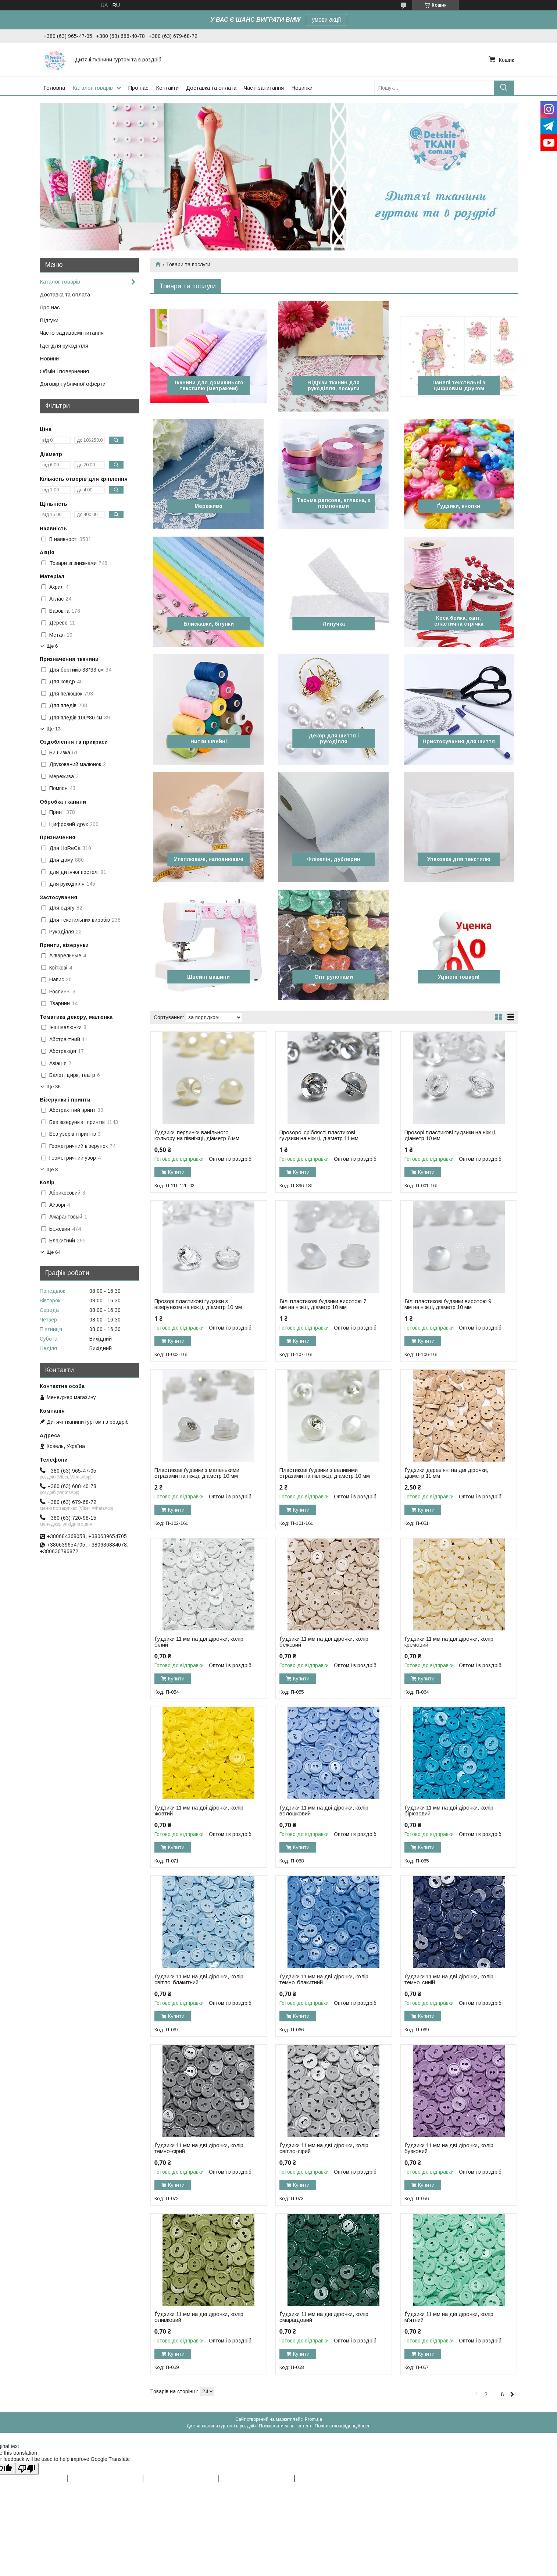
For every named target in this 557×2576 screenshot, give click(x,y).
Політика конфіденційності (343, 2426)
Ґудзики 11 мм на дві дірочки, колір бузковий (448, 2148)
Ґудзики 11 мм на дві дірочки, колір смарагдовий (323, 2317)
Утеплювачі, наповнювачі (208, 859)
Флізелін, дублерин (333, 859)
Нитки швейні (208, 741)
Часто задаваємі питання (72, 333)
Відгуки (49, 320)
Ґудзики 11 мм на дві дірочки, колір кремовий (448, 1642)
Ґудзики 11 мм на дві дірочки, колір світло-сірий (323, 2148)
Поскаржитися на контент (285, 2426)
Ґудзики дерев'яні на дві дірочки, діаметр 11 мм (446, 1473)
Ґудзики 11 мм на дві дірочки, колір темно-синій (448, 1979)
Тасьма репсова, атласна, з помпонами (333, 503)
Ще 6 (52, 646)
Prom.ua (313, 2419)
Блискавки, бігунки (208, 624)
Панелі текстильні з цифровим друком (458, 385)
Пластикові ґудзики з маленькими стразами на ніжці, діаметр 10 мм (196, 1473)
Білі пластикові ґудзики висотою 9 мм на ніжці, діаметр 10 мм (447, 1304)
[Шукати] (504, 88)
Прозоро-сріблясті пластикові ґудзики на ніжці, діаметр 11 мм (318, 1135)
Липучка (333, 624)
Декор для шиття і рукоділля (333, 738)
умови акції (326, 20)
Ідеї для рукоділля (64, 345)
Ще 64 (54, 1252)
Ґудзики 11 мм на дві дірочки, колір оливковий (198, 2317)
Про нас (138, 88)
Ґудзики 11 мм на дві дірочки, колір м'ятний (448, 2317)
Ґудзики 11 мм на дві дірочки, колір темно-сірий (198, 2148)
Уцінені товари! (458, 977)
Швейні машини (208, 977)
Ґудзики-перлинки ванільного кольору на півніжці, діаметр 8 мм (196, 1135)
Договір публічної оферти (73, 384)
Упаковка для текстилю (458, 859)
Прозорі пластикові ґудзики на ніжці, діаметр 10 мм (450, 1135)
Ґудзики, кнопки (458, 506)
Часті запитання (264, 88)
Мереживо (208, 506)
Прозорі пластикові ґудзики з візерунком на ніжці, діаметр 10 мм (198, 1304)
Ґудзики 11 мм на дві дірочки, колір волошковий (323, 1811)
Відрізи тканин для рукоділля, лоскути (333, 385)
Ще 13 (54, 729)
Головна (54, 88)
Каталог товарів (92, 88)
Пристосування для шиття (459, 741)
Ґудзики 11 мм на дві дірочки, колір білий (198, 1642)
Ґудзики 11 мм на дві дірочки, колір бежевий (323, 1642)
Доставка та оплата (211, 88)
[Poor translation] (27, 2469)
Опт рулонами (333, 977)
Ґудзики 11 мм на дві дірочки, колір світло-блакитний (198, 1979)
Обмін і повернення (64, 371)
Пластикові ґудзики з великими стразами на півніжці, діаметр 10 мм (324, 1473)
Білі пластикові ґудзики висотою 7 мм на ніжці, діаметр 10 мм (322, 1304)
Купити (176, 1172)
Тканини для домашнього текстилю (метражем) (208, 385)
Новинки (302, 88)
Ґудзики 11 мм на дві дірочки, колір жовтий (198, 1811)
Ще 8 (52, 1169)
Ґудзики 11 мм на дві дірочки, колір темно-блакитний (323, 1979)
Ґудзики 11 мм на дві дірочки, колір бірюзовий (448, 1811)
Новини (49, 358)
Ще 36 (54, 1086)
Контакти (167, 88)
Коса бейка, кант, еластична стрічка (458, 621)
